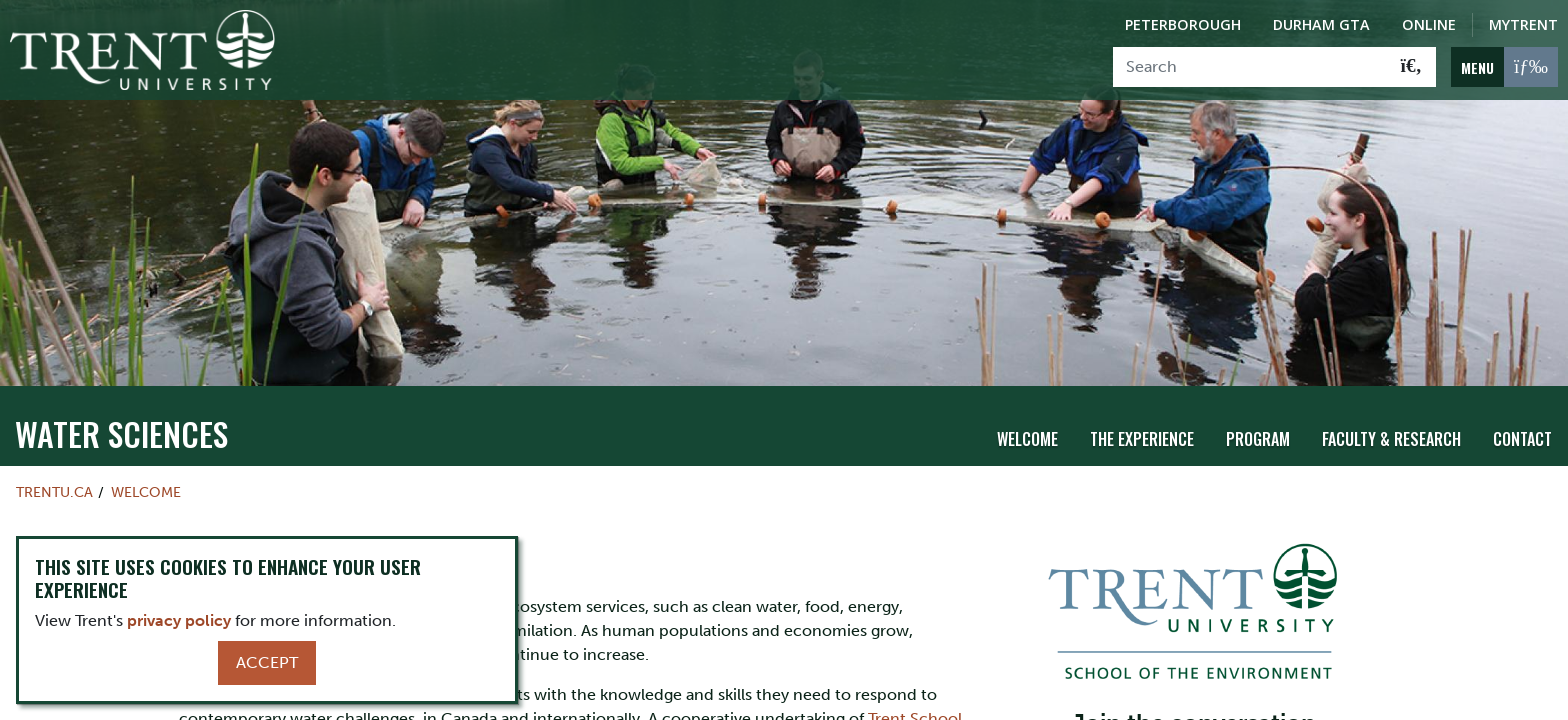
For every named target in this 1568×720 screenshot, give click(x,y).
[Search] (1250, 67)
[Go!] (1411, 67)
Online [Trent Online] (1429, 24)
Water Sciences (121, 415)
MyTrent (1523, 24)
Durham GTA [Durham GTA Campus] (1321, 24)
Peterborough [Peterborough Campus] (1183, 24)
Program (1258, 421)
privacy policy (179, 620)
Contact (1522, 421)
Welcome (1027, 421)
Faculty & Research (1391, 421)
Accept (267, 662)
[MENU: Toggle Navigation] (1504, 67)
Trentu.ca (54, 474)
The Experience (1142, 421)
